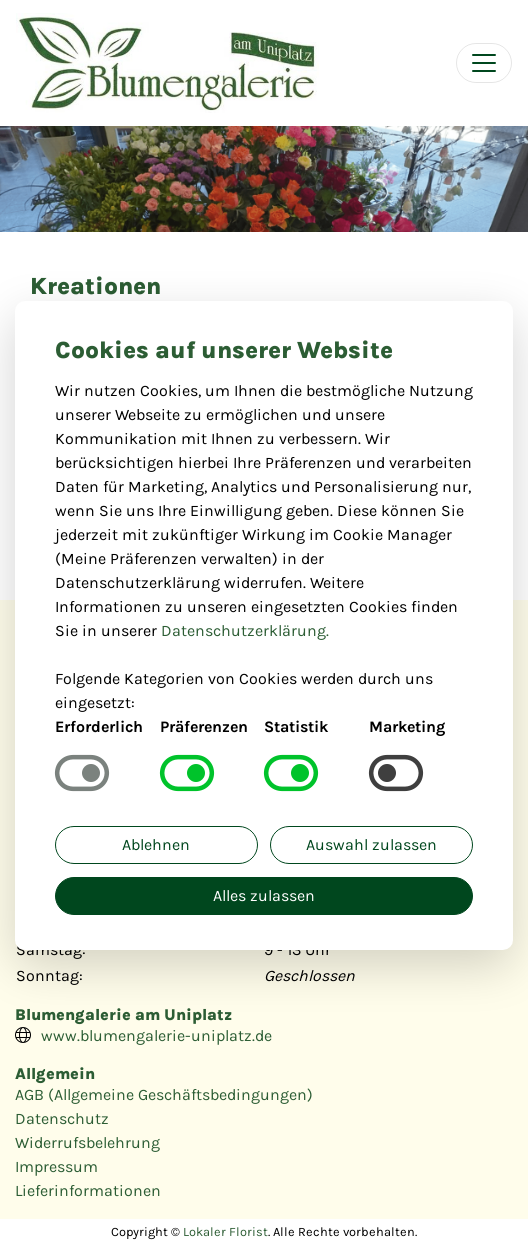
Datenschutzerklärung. (245, 630)
